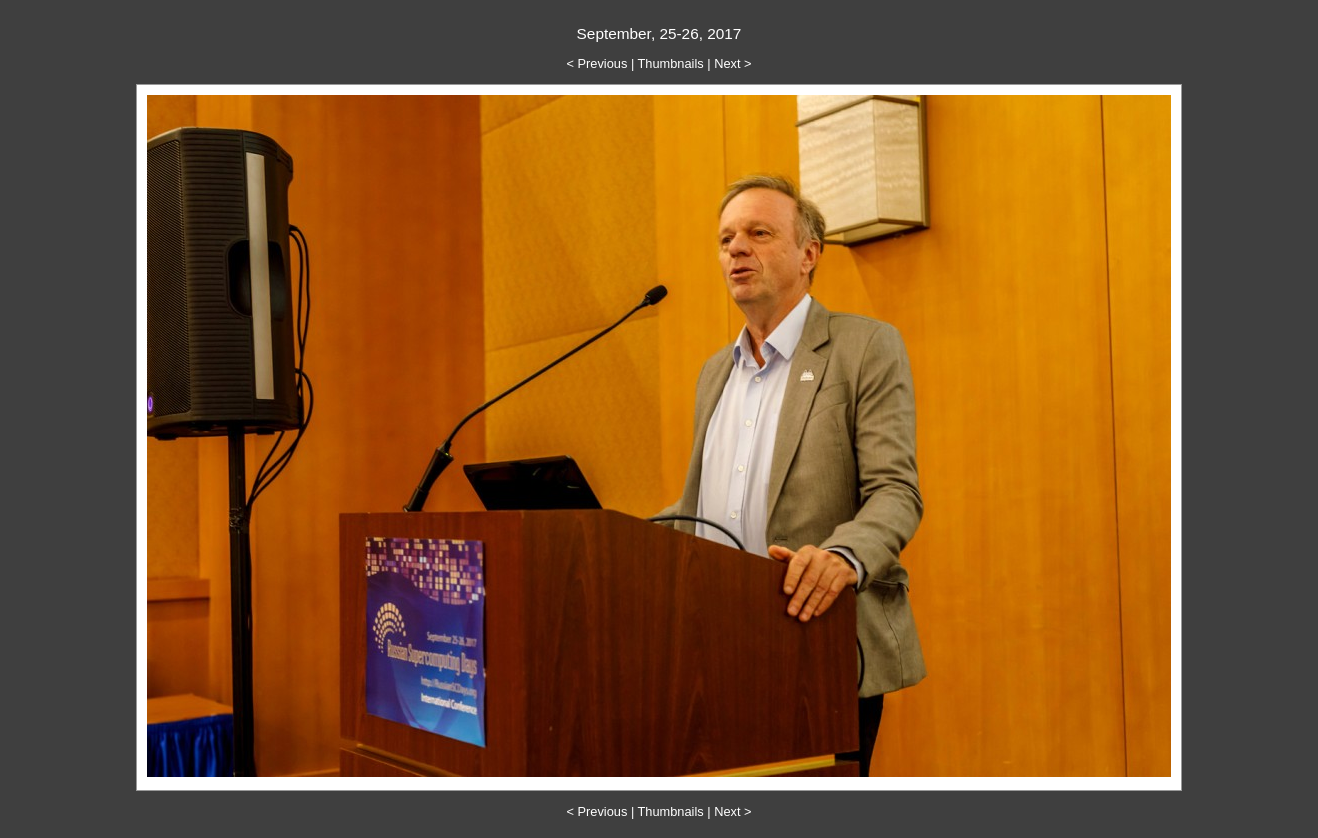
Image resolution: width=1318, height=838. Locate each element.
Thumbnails (671, 63)
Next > (732, 63)
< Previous (597, 63)
